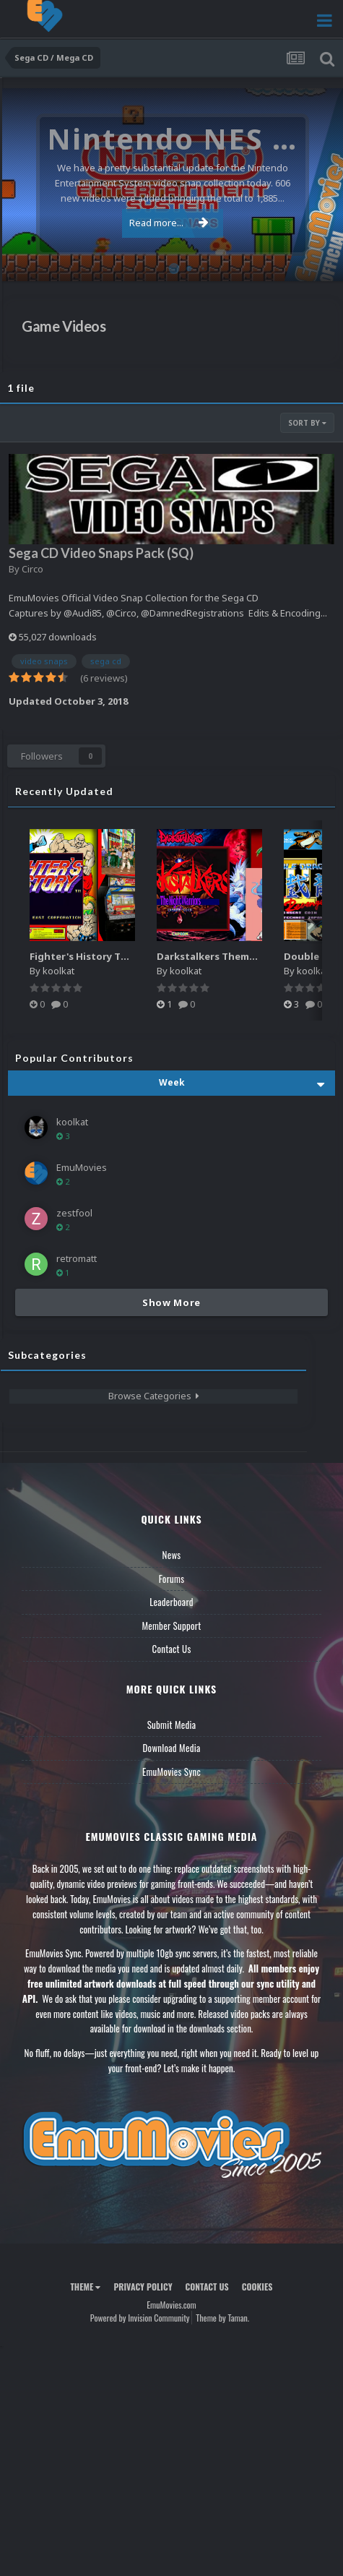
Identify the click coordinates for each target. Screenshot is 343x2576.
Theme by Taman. (222, 2317)
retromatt (76, 1258)
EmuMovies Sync (171, 1771)
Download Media (172, 1747)
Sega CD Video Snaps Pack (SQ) (101, 553)
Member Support (171, 1625)
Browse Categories (153, 1395)
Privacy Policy (142, 2286)
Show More (171, 1302)
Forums (172, 1578)
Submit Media (171, 1724)
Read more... (169, 222)
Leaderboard (171, 1601)
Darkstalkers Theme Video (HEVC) (237, 956)
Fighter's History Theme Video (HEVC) (120, 956)
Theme (85, 2286)
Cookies (257, 2286)
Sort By (307, 423)
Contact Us (171, 1648)
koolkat (58, 970)
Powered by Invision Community (140, 2317)
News (171, 1554)
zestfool (74, 1212)
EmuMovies (81, 1167)
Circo (32, 568)
